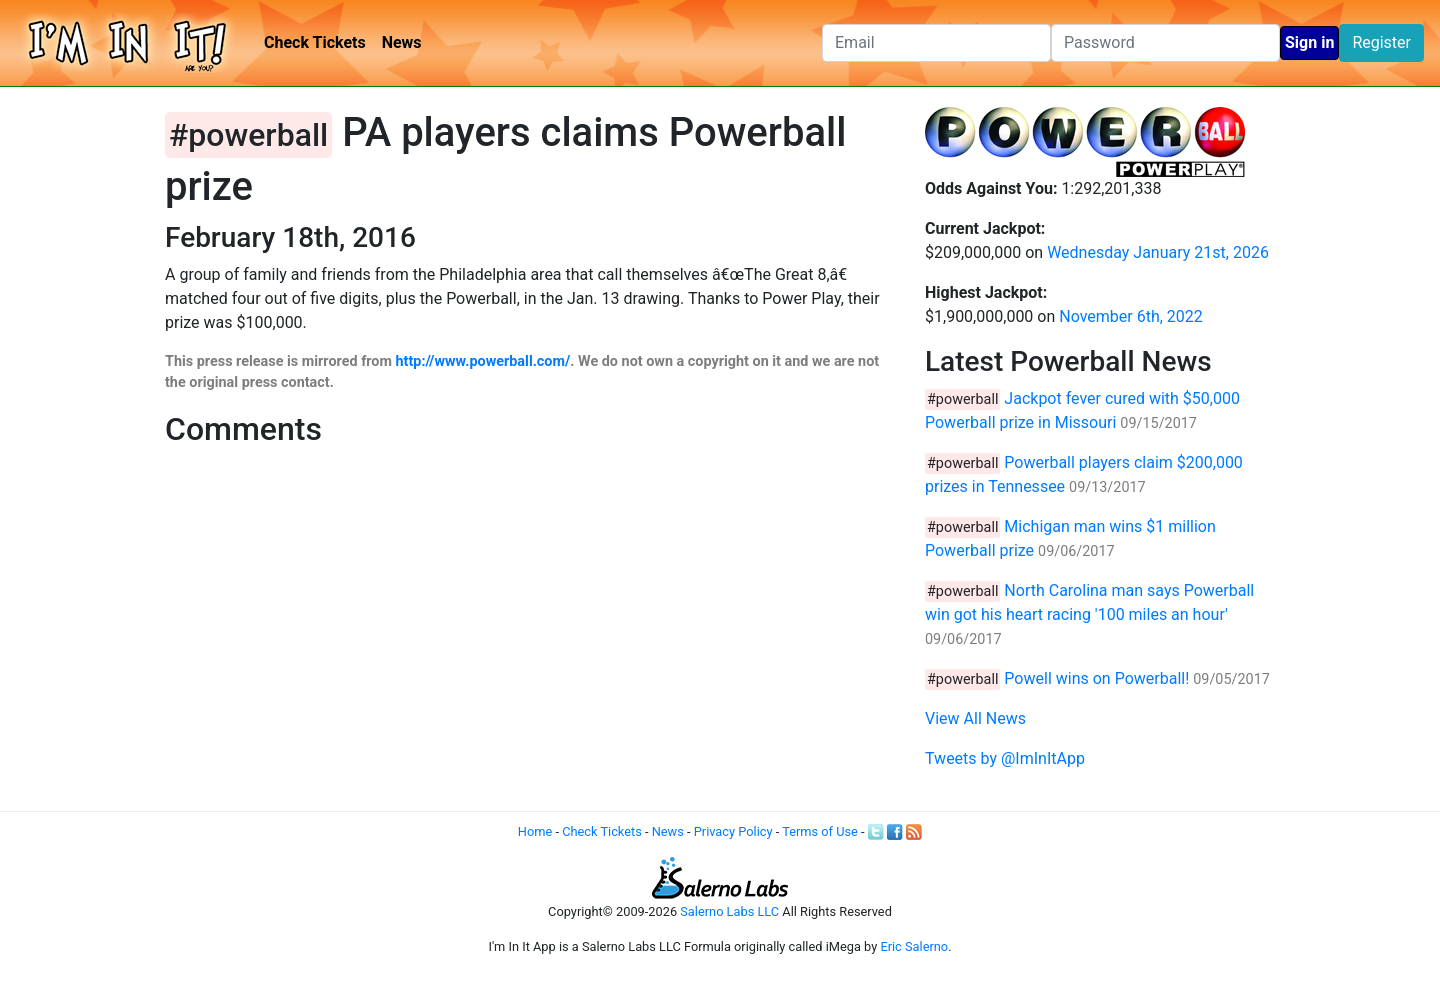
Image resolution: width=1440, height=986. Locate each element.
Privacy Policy (733, 831)
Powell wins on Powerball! (1096, 678)
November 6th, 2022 (1131, 316)
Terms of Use (820, 831)
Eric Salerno (914, 946)
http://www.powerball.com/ (483, 361)
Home (535, 831)
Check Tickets (315, 42)
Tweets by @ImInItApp (1005, 758)
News (402, 42)
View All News (975, 718)
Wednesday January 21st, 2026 (1158, 252)
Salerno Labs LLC (729, 911)
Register (1381, 42)
